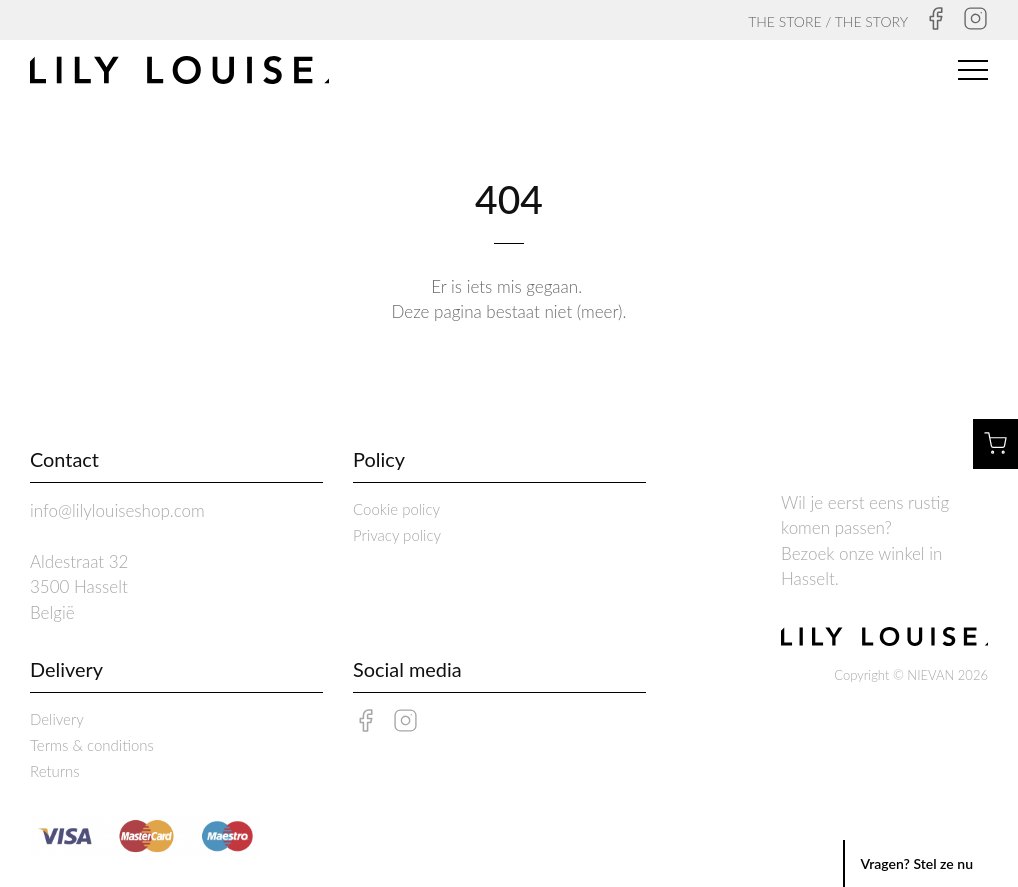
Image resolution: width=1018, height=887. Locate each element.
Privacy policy (397, 535)
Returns (55, 771)
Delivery (57, 719)
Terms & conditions (92, 745)
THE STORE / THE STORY (828, 21)
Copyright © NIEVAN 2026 (911, 675)
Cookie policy (396, 509)
